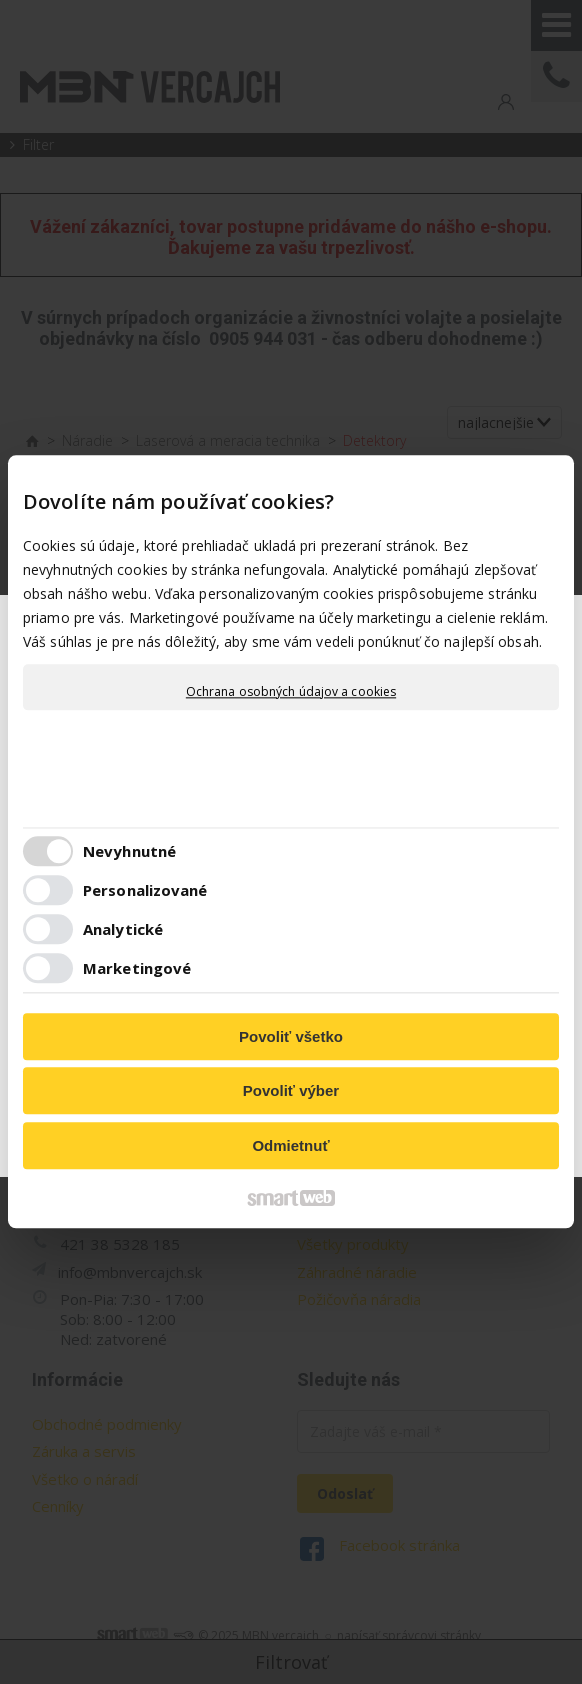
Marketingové (137, 969)
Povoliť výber (291, 1091)
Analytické (123, 930)
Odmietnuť (290, 1145)
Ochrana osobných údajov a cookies (291, 692)
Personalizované (145, 891)
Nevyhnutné (129, 852)
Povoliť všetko (291, 1036)
